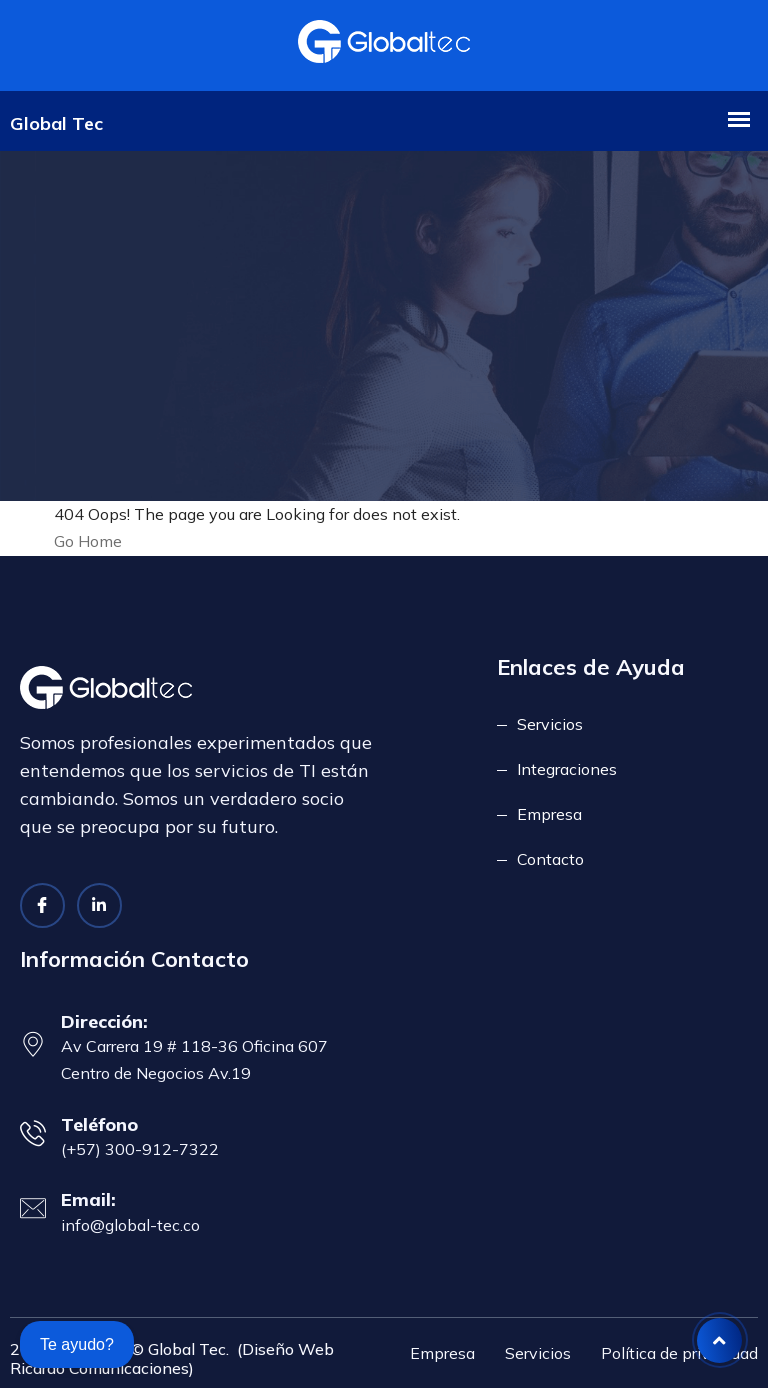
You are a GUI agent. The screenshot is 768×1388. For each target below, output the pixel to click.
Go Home (88, 541)
